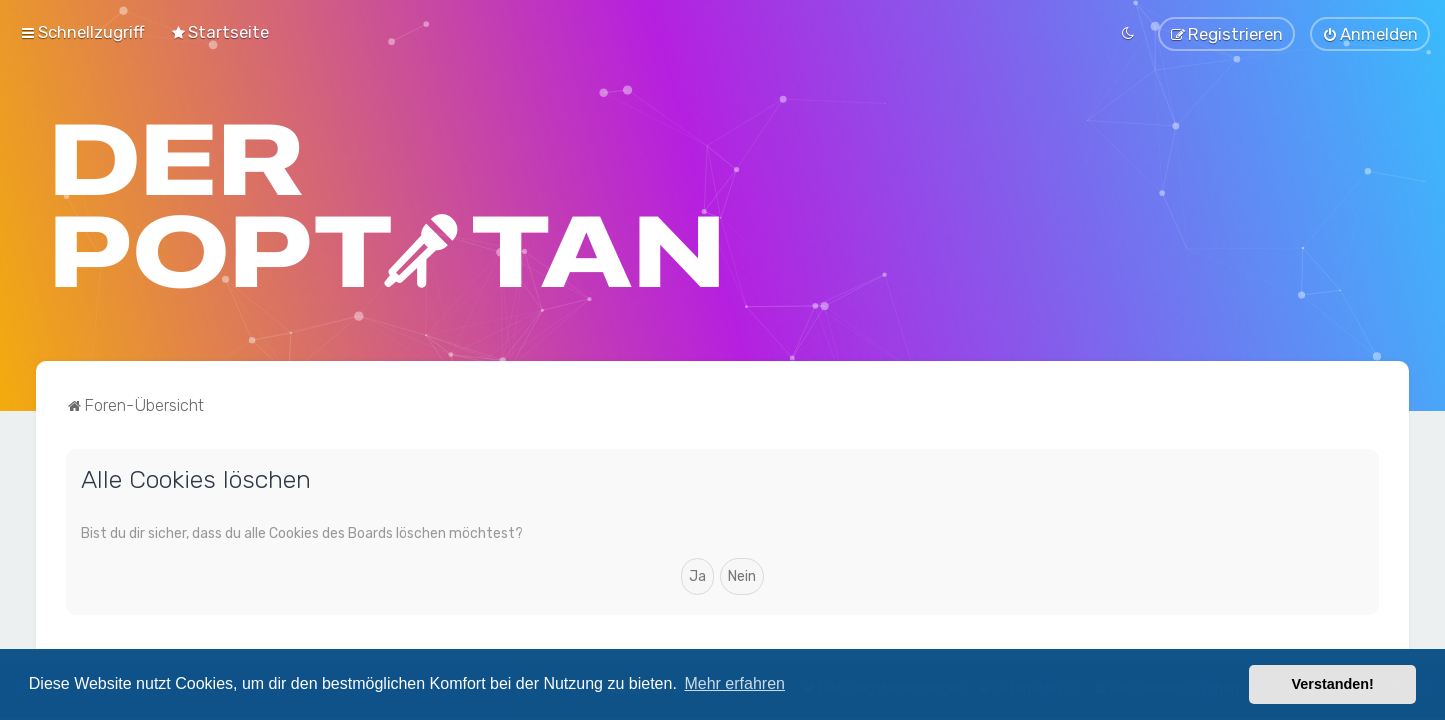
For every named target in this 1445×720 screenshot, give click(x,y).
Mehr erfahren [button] (734, 683)
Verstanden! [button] (1333, 684)
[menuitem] (219, 32)
